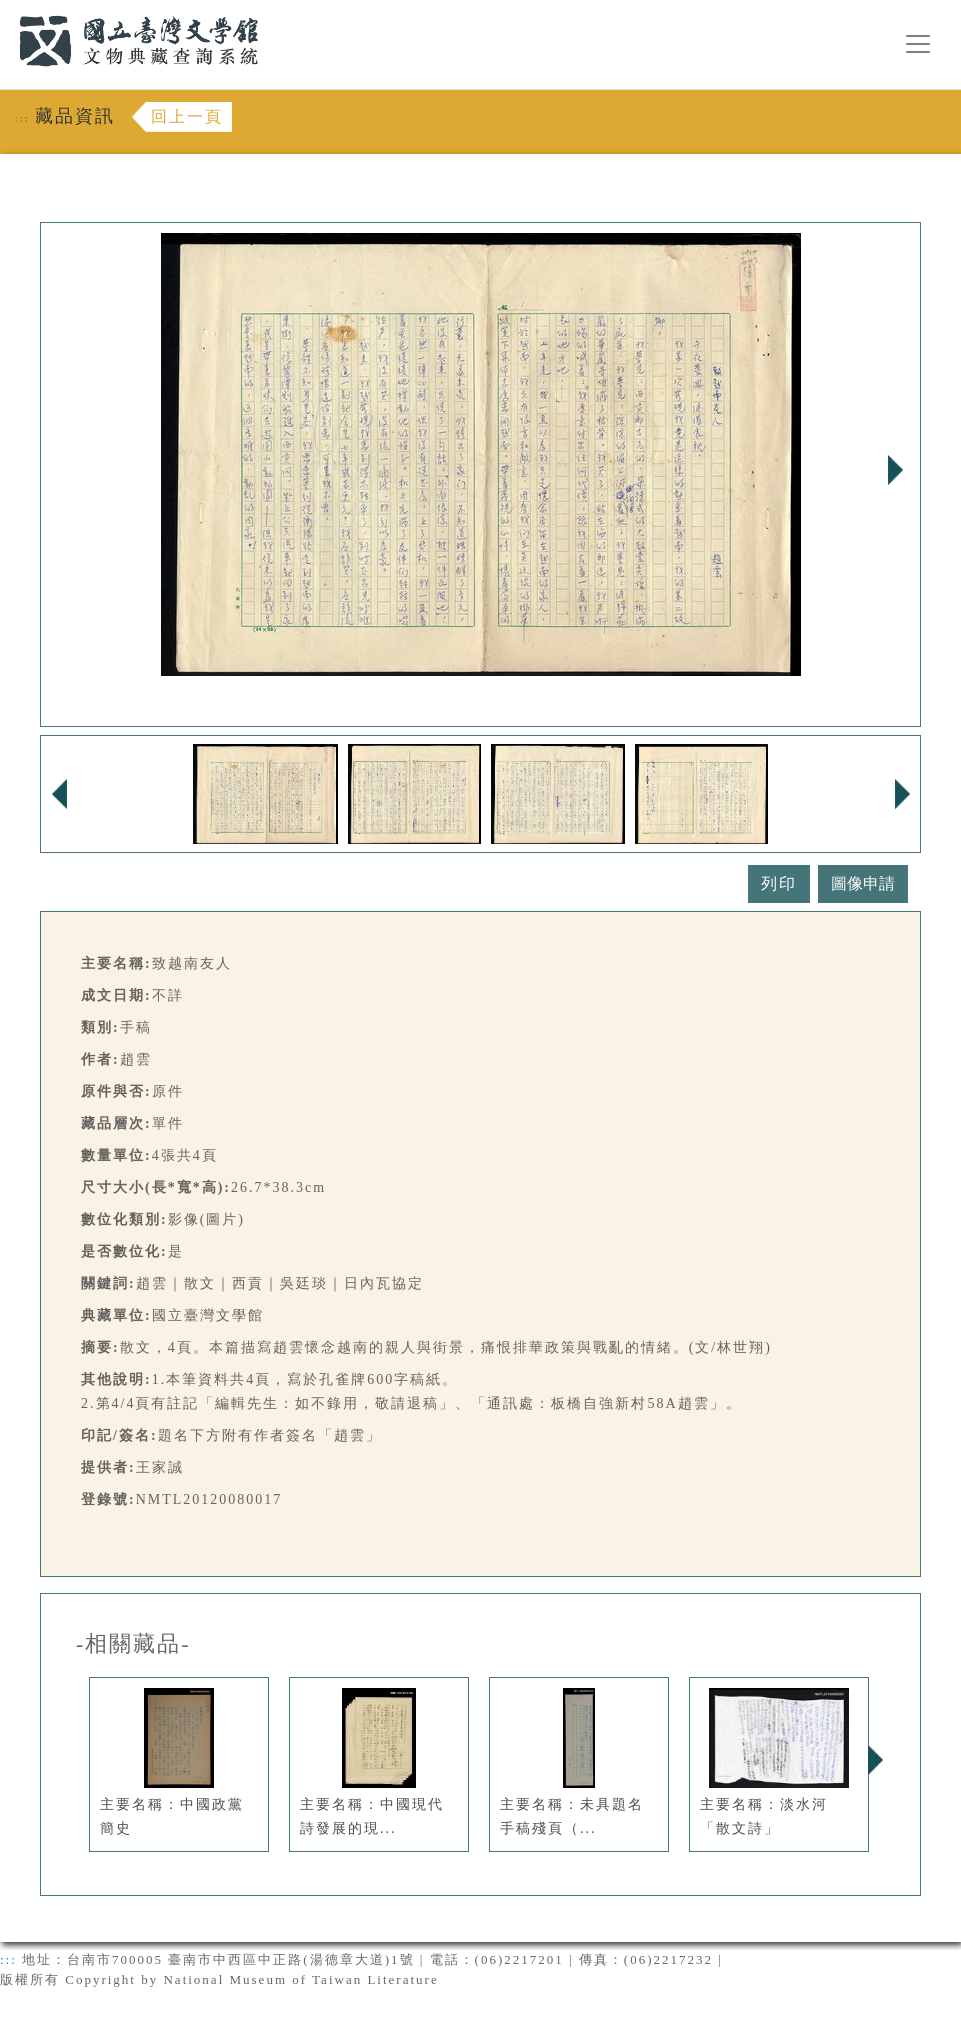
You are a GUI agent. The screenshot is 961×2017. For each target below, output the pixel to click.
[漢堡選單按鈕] (918, 44)
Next (895, 470)
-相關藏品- (133, 1644)
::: (7, 11)
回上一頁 (187, 116)
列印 (779, 883)
